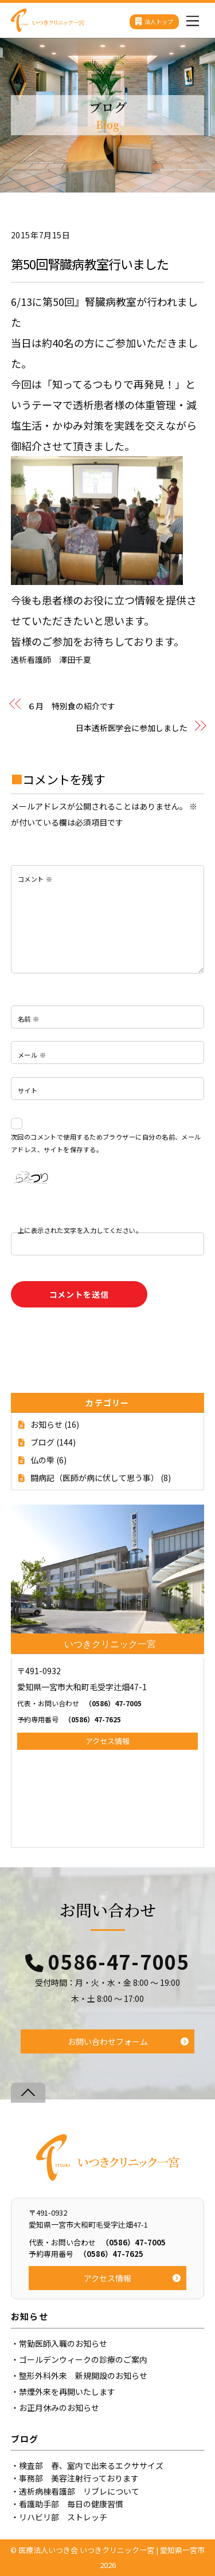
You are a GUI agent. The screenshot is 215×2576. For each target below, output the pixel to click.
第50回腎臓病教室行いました (90, 263)
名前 (29, 1018)
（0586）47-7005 (79, 1703)
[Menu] (192, 18)
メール (32, 1054)
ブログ (42, 1442)
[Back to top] (28, 2093)
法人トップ (154, 21)
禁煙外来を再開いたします (67, 2391)
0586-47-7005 (118, 1961)
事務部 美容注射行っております (79, 2478)
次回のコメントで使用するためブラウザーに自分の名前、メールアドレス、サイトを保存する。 (106, 1143)
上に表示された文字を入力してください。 (80, 1230)
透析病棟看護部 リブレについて (79, 2491)
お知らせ (46, 1424)
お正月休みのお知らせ (59, 2407)
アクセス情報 (107, 1740)
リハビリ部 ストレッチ (63, 2517)
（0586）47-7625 (69, 1719)
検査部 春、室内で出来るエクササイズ (91, 2465)
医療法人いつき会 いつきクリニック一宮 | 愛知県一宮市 (111, 2549)
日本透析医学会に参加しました (131, 727)
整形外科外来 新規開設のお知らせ (83, 2375)
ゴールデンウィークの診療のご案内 (83, 2359)
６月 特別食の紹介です (71, 706)
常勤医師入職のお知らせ (63, 2343)
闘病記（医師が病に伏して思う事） (94, 1477)
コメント (35, 878)
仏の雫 (42, 1460)
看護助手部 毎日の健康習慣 (71, 2504)
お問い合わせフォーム (108, 2041)
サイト (27, 1090)
